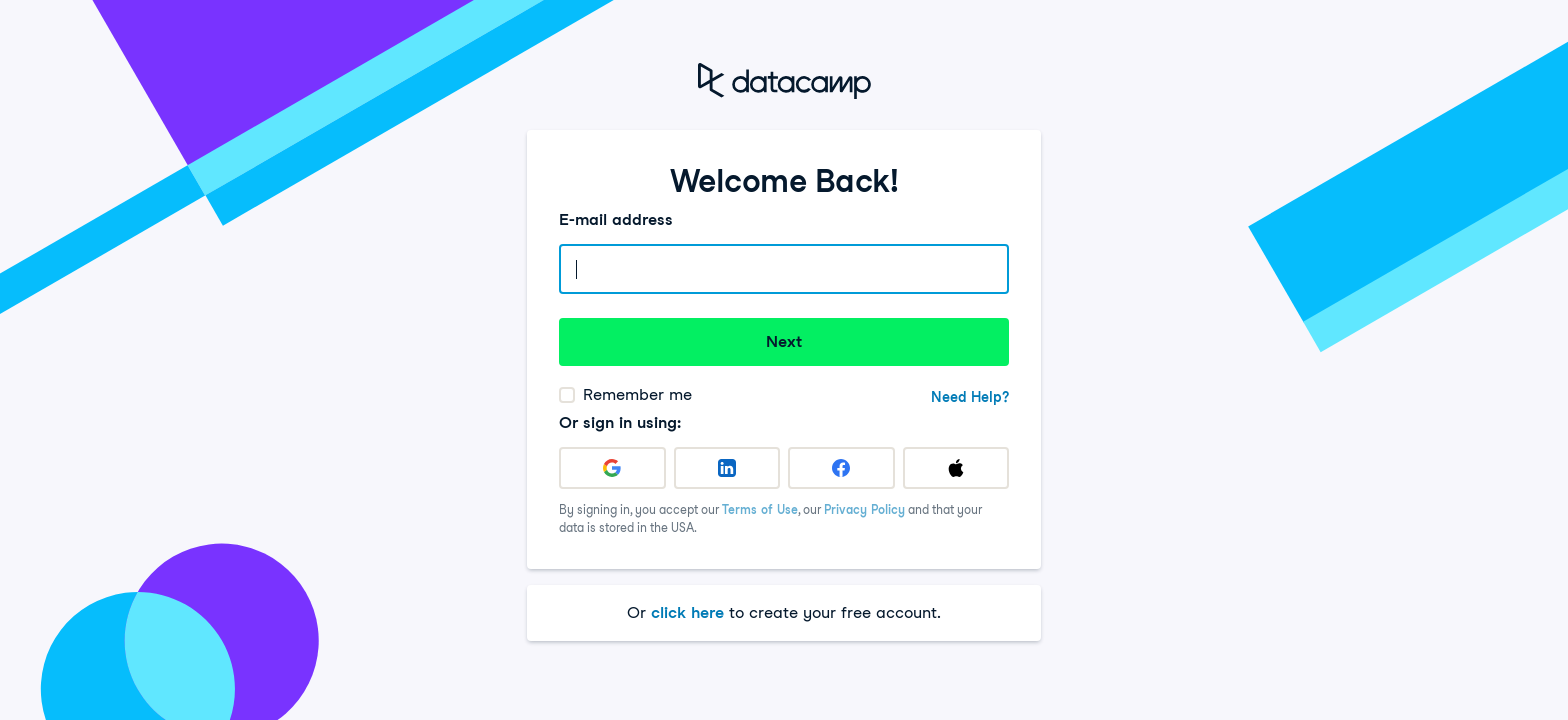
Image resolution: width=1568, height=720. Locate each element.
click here (687, 612)
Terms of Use (760, 509)
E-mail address (616, 219)
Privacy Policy (864, 509)
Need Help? (970, 397)
